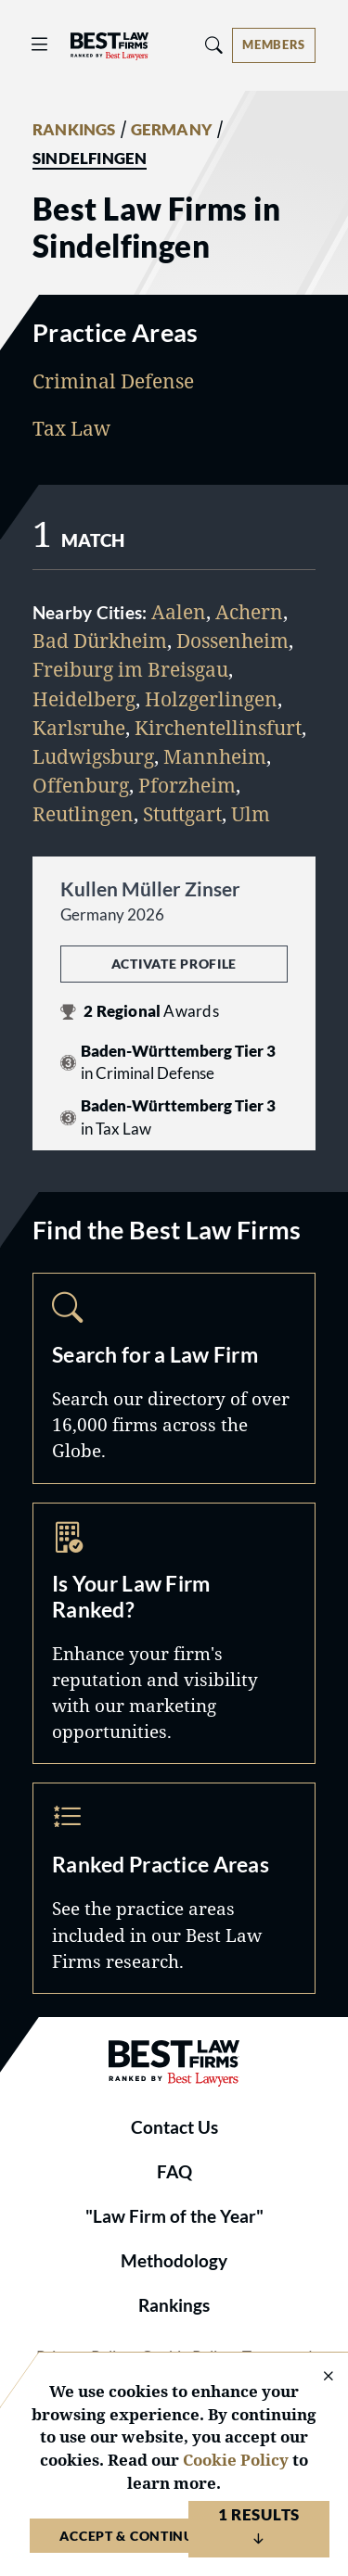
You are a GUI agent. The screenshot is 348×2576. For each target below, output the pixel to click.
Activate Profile (174, 963)
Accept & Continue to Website (173, 2536)
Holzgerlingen (211, 699)
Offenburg (80, 785)
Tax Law (71, 428)
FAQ (174, 2172)
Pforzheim (187, 785)
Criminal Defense (113, 381)
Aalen (178, 612)
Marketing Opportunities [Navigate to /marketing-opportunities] (174, 1634)
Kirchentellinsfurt (218, 728)
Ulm (250, 814)
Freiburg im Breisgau (130, 669)
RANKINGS (74, 130)
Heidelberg (83, 699)
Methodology (174, 2261)
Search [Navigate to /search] (174, 1378)
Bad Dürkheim (99, 641)
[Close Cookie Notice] (316, 2377)
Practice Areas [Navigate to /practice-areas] (174, 1887)
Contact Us (174, 2127)
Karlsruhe (78, 728)
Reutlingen (83, 814)
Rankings (174, 2305)
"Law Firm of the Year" (174, 2216)
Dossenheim (232, 641)
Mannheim (214, 756)
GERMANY (172, 130)
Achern (249, 612)
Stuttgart (182, 814)
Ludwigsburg (93, 756)
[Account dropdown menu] (274, 45)
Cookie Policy (236, 2459)
